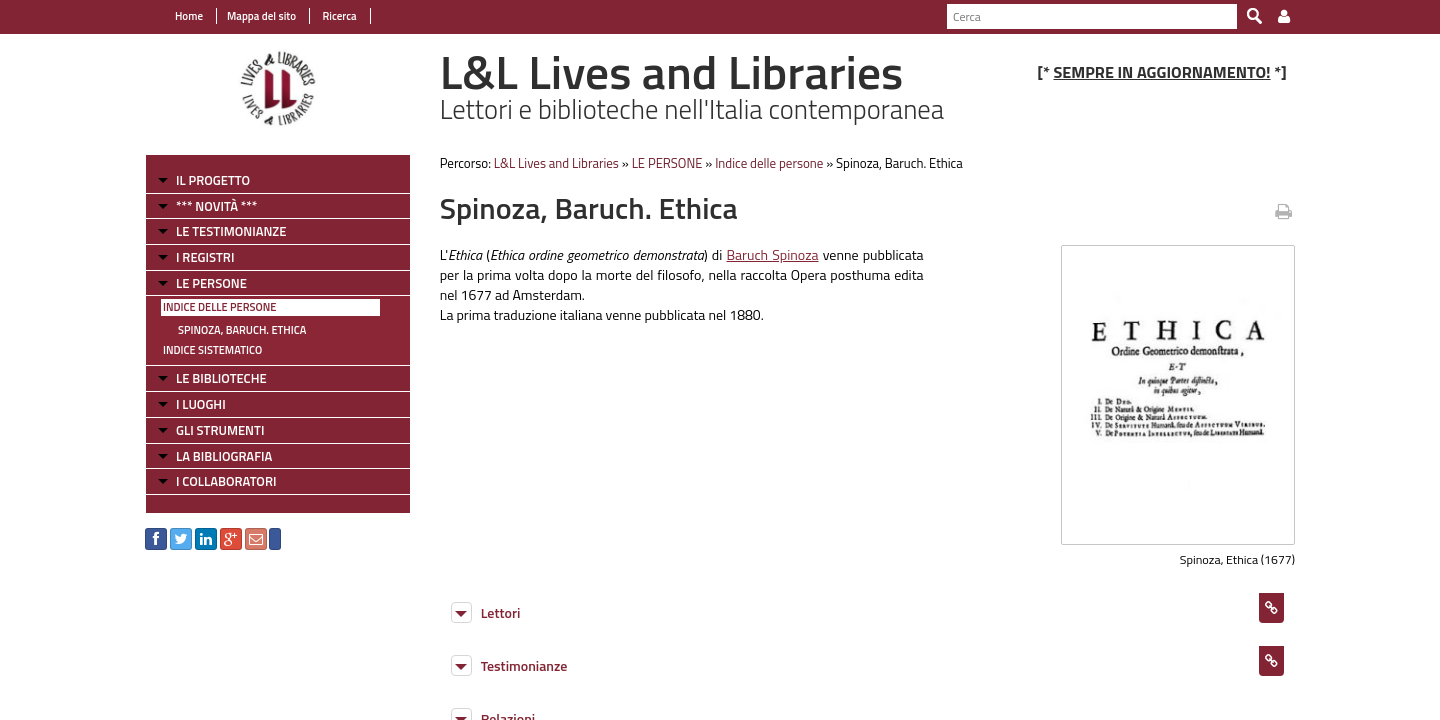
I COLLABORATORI (226, 481)
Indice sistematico (212, 350)
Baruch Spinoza (772, 254)
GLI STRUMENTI (220, 430)
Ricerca (338, 16)
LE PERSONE (211, 283)
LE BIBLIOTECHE (221, 378)
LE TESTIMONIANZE (231, 231)
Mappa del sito (261, 16)
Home (189, 16)
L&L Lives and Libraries (556, 163)
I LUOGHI (201, 404)
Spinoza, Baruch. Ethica (242, 330)
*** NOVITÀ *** (216, 206)
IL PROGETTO (213, 180)
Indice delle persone (219, 307)
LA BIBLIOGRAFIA (224, 456)
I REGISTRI (205, 257)
